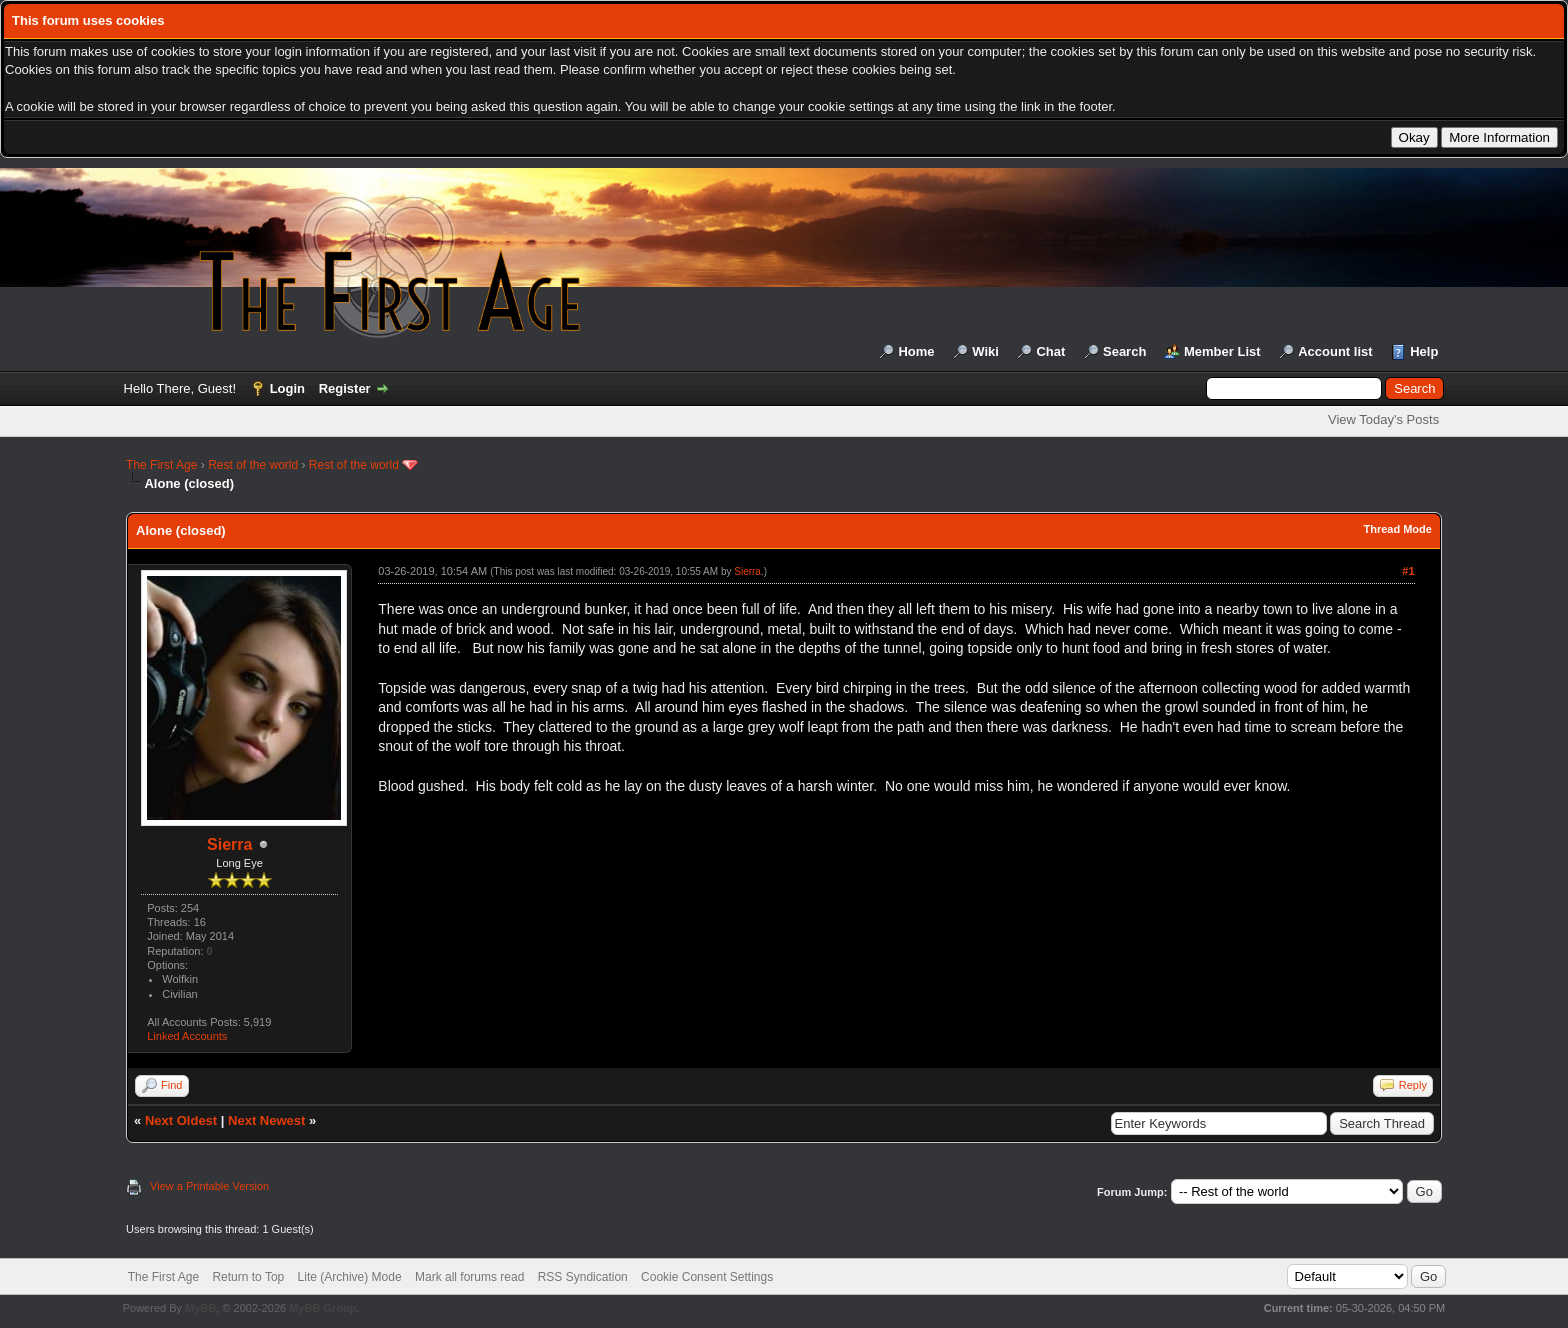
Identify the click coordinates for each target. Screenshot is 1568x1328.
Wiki (985, 351)
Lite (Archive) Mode (350, 1277)
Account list (1335, 351)
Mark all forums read (469, 1277)
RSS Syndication (583, 1277)
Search (1124, 351)
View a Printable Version (209, 1186)
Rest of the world (253, 465)
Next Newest (266, 1120)
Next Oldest (181, 1120)
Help (1424, 351)
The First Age (161, 465)
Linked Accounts (187, 1036)
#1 (1408, 571)
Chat (1050, 351)
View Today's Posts (1383, 419)
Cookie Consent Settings (707, 1277)
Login (287, 388)
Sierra (229, 844)
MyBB (200, 1308)
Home (916, 351)
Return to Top (248, 1277)
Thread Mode (1397, 529)
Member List (1222, 351)
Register (345, 388)
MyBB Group (322, 1308)
